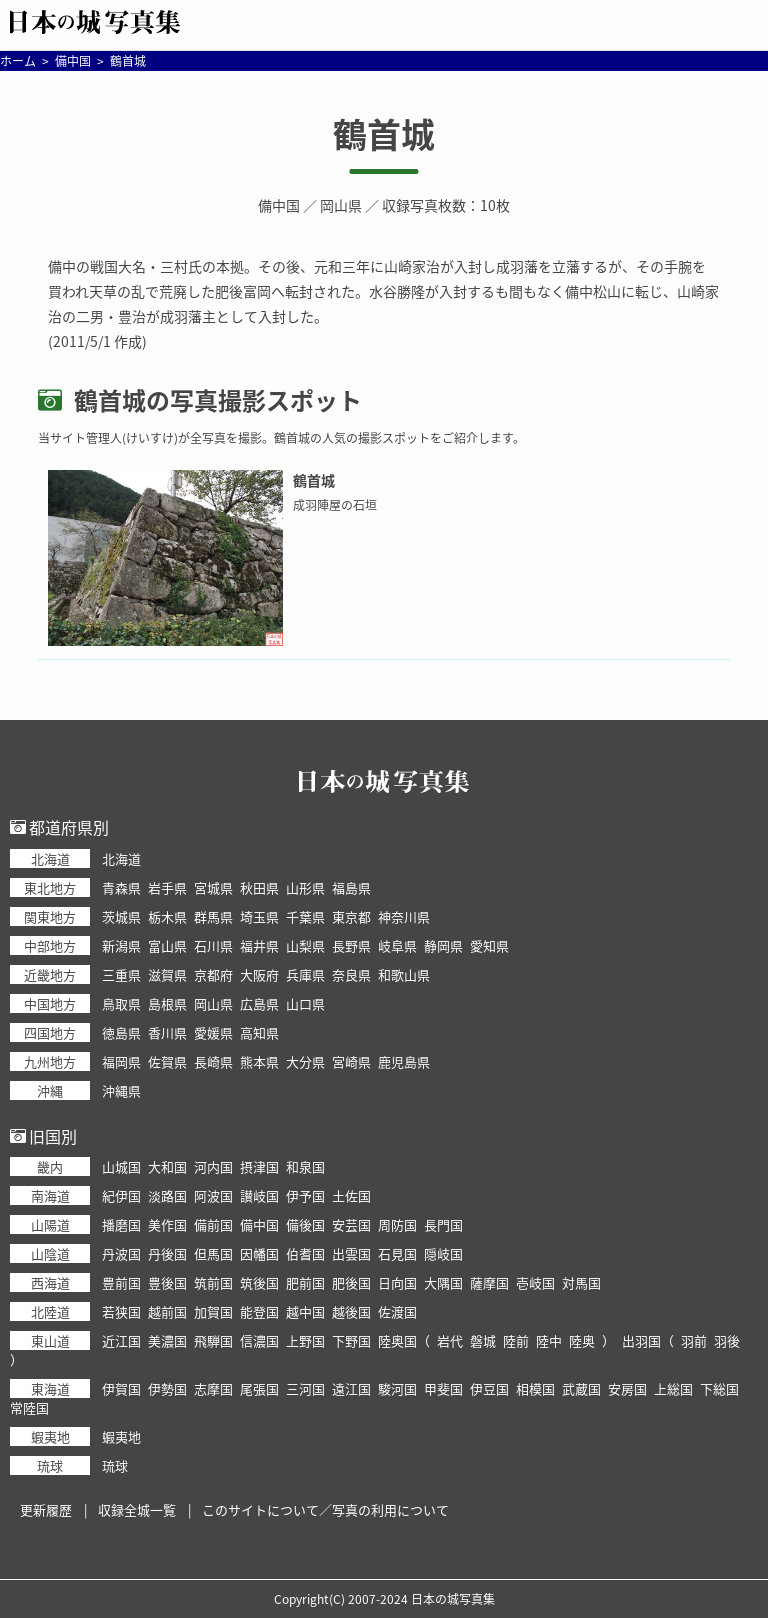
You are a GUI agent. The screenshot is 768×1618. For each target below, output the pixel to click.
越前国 (167, 1311)
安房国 (627, 1388)
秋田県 (259, 887)
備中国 (279, 205)
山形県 (305, 887)
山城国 (121, 1166)
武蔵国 (581, 1388)
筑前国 (213, 1282)
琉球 (115, 1465)
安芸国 (351, 1224)
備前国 (213, 1224)
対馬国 (581, 1282)
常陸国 (29, 1407)
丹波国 (121, 1253)
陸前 (516, 1340)
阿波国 (213, 1195)
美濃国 (167, 1340)
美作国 (167, 1224)
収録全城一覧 (137, 1509)
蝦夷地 (121, 1436)
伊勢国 (167, 1388)
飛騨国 (213, 1340)
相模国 (535, 1388)
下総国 (719, 1388)
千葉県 (305, 916)
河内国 (213, 1166)
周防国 (397, 1224)
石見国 (397, 1253)
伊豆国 (489, 1388)
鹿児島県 (404, 1061)
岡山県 (341, 205)
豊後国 (167, 1282)
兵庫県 (305, 974)
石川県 (213, 945)
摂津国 (259, 1166)
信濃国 (259, 1340)
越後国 (351, 1311)
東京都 (351, 916)
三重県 (121, 974)
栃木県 (167, 916)
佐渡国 (397, 1311)
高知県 (259, 1032)
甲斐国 (443, 1388)
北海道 (121, 858)
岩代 (450, 1340)
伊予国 (305, 1195)
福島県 (351, 887)
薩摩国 (489, 1282)
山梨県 (305, 945)
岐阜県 (397, 945)
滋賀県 (167, 974)
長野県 (351, 945)
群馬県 (213, 916)
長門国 (443, 1224)
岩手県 (167, 887)
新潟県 (121, 945)
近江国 (121, 1340)
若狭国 (121, 1311)
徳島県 (121, 1032)
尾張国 (259, 1388)
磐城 (483, 1340)
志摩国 (213, 1388)
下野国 (351, 1340)
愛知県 (489, 945)
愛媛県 (213, 1032)
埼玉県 (259, 916)
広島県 (259, 1003)
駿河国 (397, 1388)
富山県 (167, 945)
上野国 (305, 1340)
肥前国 (305, 1282)
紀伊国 (121, 1195)
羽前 (694, 1340)
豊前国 (121, 1282)
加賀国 (213, 1311)
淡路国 (167, 1195)
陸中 (549, 1340)
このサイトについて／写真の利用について (325, 1509)
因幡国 (259, 1253)
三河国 (305, 1388)
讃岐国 (259, 1195)
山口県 (305, 1003)
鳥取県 (121, 1003)
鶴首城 (384, 134)
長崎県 (213, 1061)
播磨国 (121, 1224)
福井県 (259, 945)
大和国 (167, 1166)
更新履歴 (46, 1509)
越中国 (305, 1311)
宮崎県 (351, 1061)
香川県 (167, 1032)
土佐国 (351, 1195)
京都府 (213, 974)
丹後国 (167, 1253)
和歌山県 (404, 974)
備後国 (305, 1224)
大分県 (305, 1061)
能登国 (259, 1311)
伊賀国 (121, 1388)
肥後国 (351, 1282)
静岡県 (443, 945)
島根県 (167, 1003)
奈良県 (351, 974)
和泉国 (305, 1166)
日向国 (397, 1282)
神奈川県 (404, 916)
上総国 (673, 1388)
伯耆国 (305, 1253)
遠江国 (351, 1388)
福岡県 (121, 1061)
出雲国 (351, 1253)
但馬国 (213, 1253)
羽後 (727, 1340)
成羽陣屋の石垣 (335, 505)
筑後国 (259, 1282)
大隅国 (443, 1282)
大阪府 (259, 974)
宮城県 (213, 887)
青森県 (121, 887)
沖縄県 (121, 1090)
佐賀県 (167, 1061)
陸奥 (582, 1340)
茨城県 (121, 916)
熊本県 (259, 1061)
